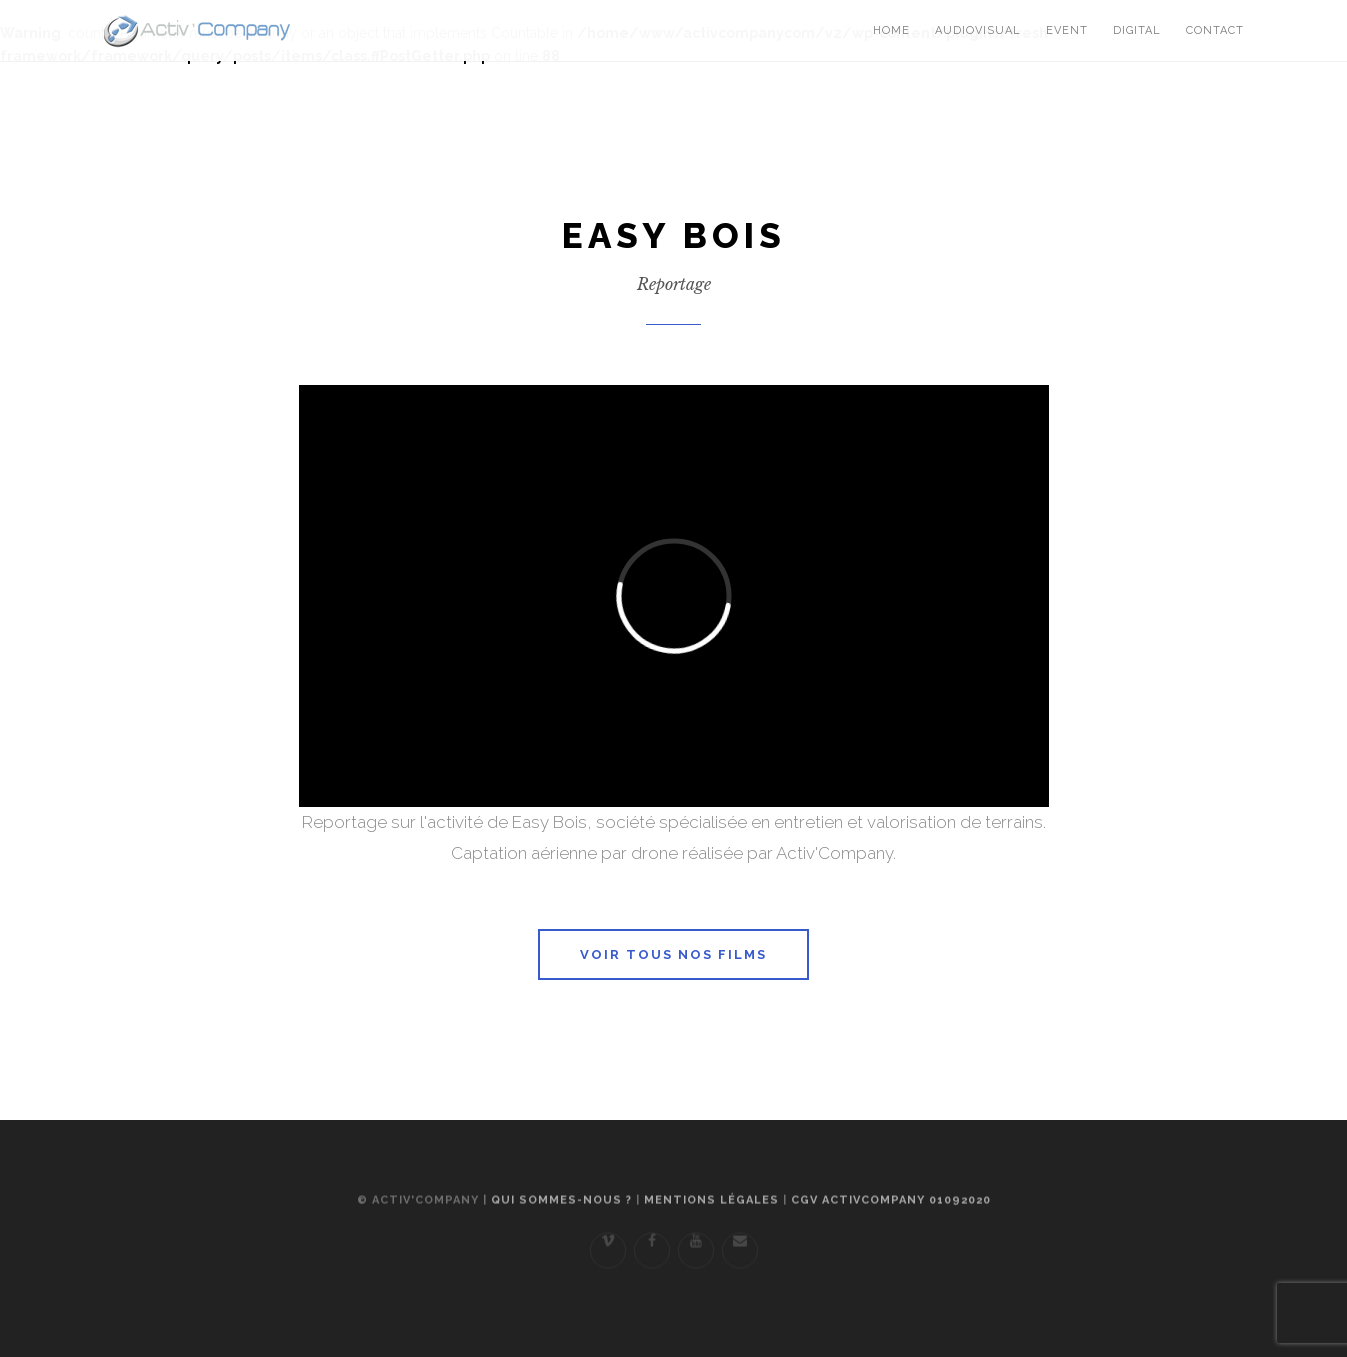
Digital (1137, 30)
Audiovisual (978, 30)
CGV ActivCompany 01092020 (891, 1211)
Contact (1215, 30)
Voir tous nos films (673, 954)
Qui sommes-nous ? (561, 1211)
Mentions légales (711, 1211)
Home (891, 30)
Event (1067, 30)
